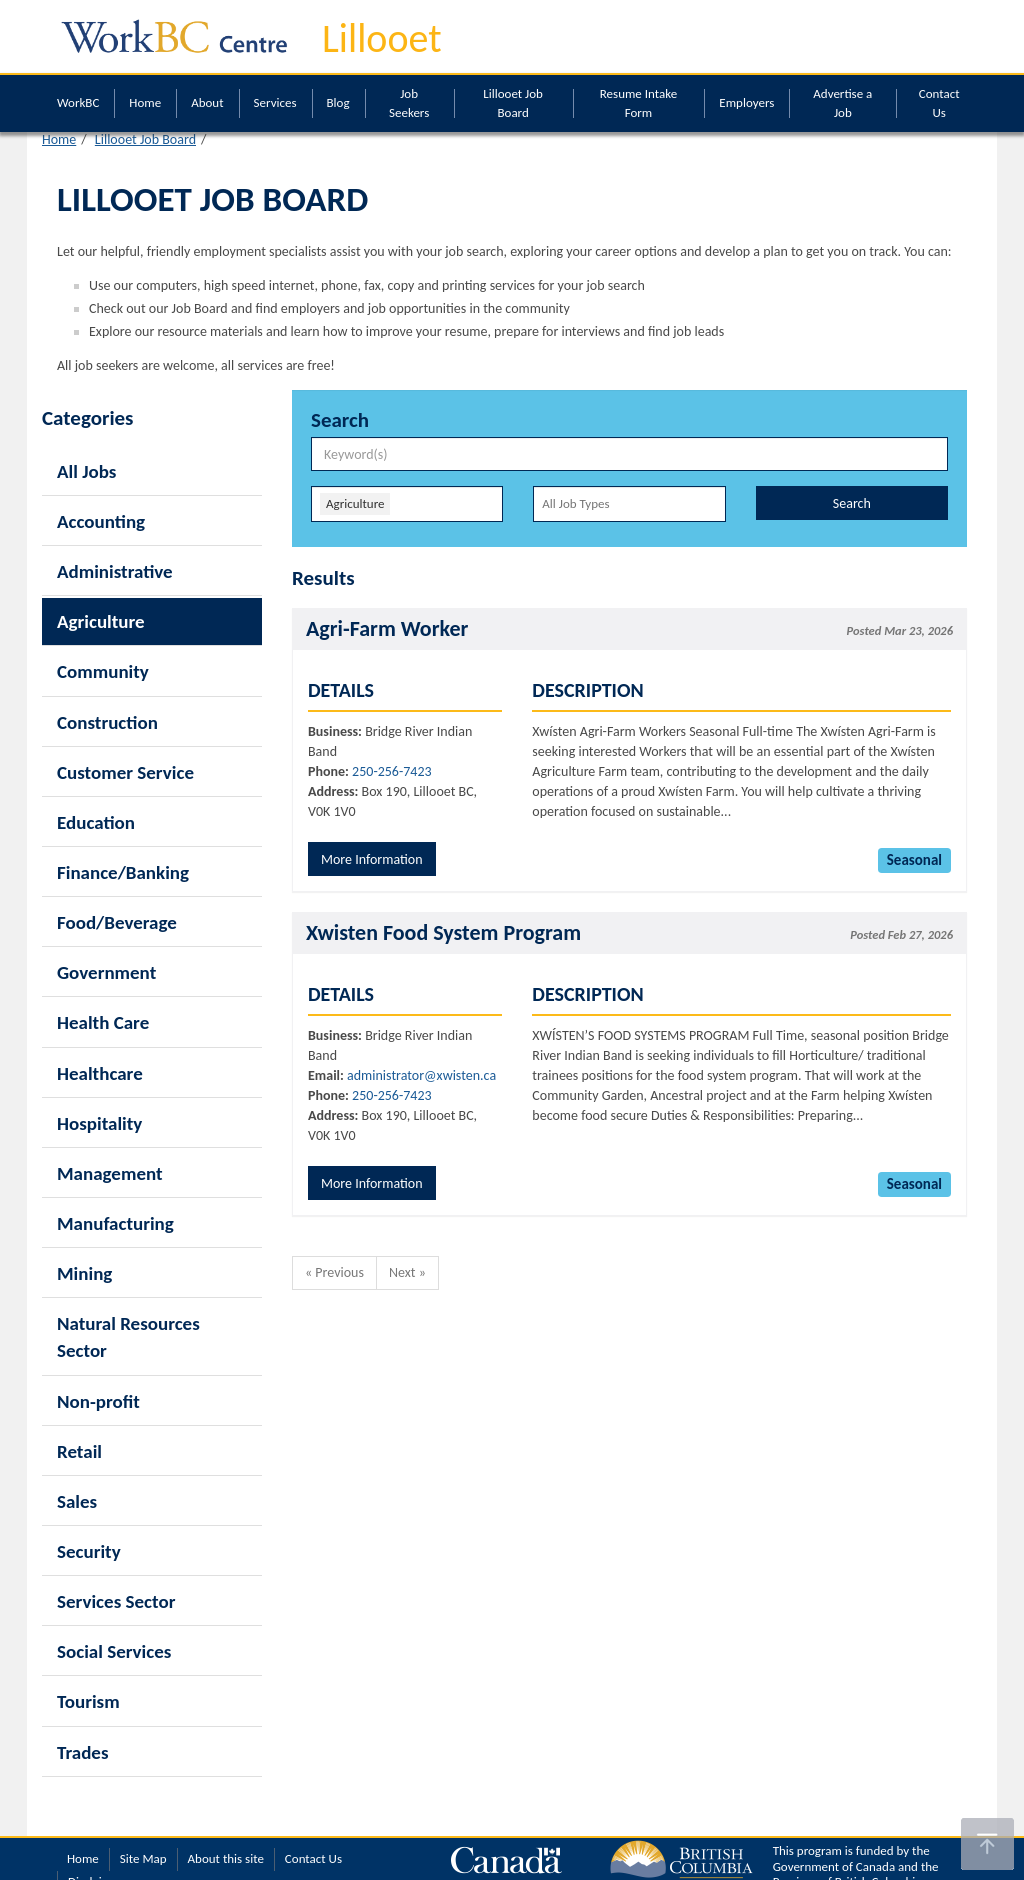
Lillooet (382, 38)
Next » (407, 1272)
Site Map (143, 1858)
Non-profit (98, 1401)
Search (852, 503)
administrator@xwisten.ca (421, 1075)
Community (103, 671)
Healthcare (100, 1073)
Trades (83, 1752)
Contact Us (939, 103)
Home (145, 102)
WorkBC (78, 102)
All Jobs (86, 471)
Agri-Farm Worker (387, 628)
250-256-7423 (392, 771)
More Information (372, 859)
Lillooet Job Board (513, 103)
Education (96, 822)
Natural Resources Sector (128, 1337)
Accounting (101, 521)
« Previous (334, 1272)
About (207, 102)
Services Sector (116, 1601)
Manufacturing (115, 1223)
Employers (746, 102)
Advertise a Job (842, 103)
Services (275, 102)
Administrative (115, 571)
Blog (338, 102)
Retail (79, 1451)
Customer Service (125, 772)
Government (106, 972)
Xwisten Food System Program (443, 932)
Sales (77, 1501)
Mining (84, 1273)
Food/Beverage (117, 922)
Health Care (103, 1022)
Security (89, 1551)
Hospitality (99, 1123)
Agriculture (101, 621)
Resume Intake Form (638, 103)
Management (110, 1173)
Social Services (114, 1651)
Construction (107, 722)
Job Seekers (409, 103)
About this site (226, 1858)
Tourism (88, 1701)
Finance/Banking (123, 872)
